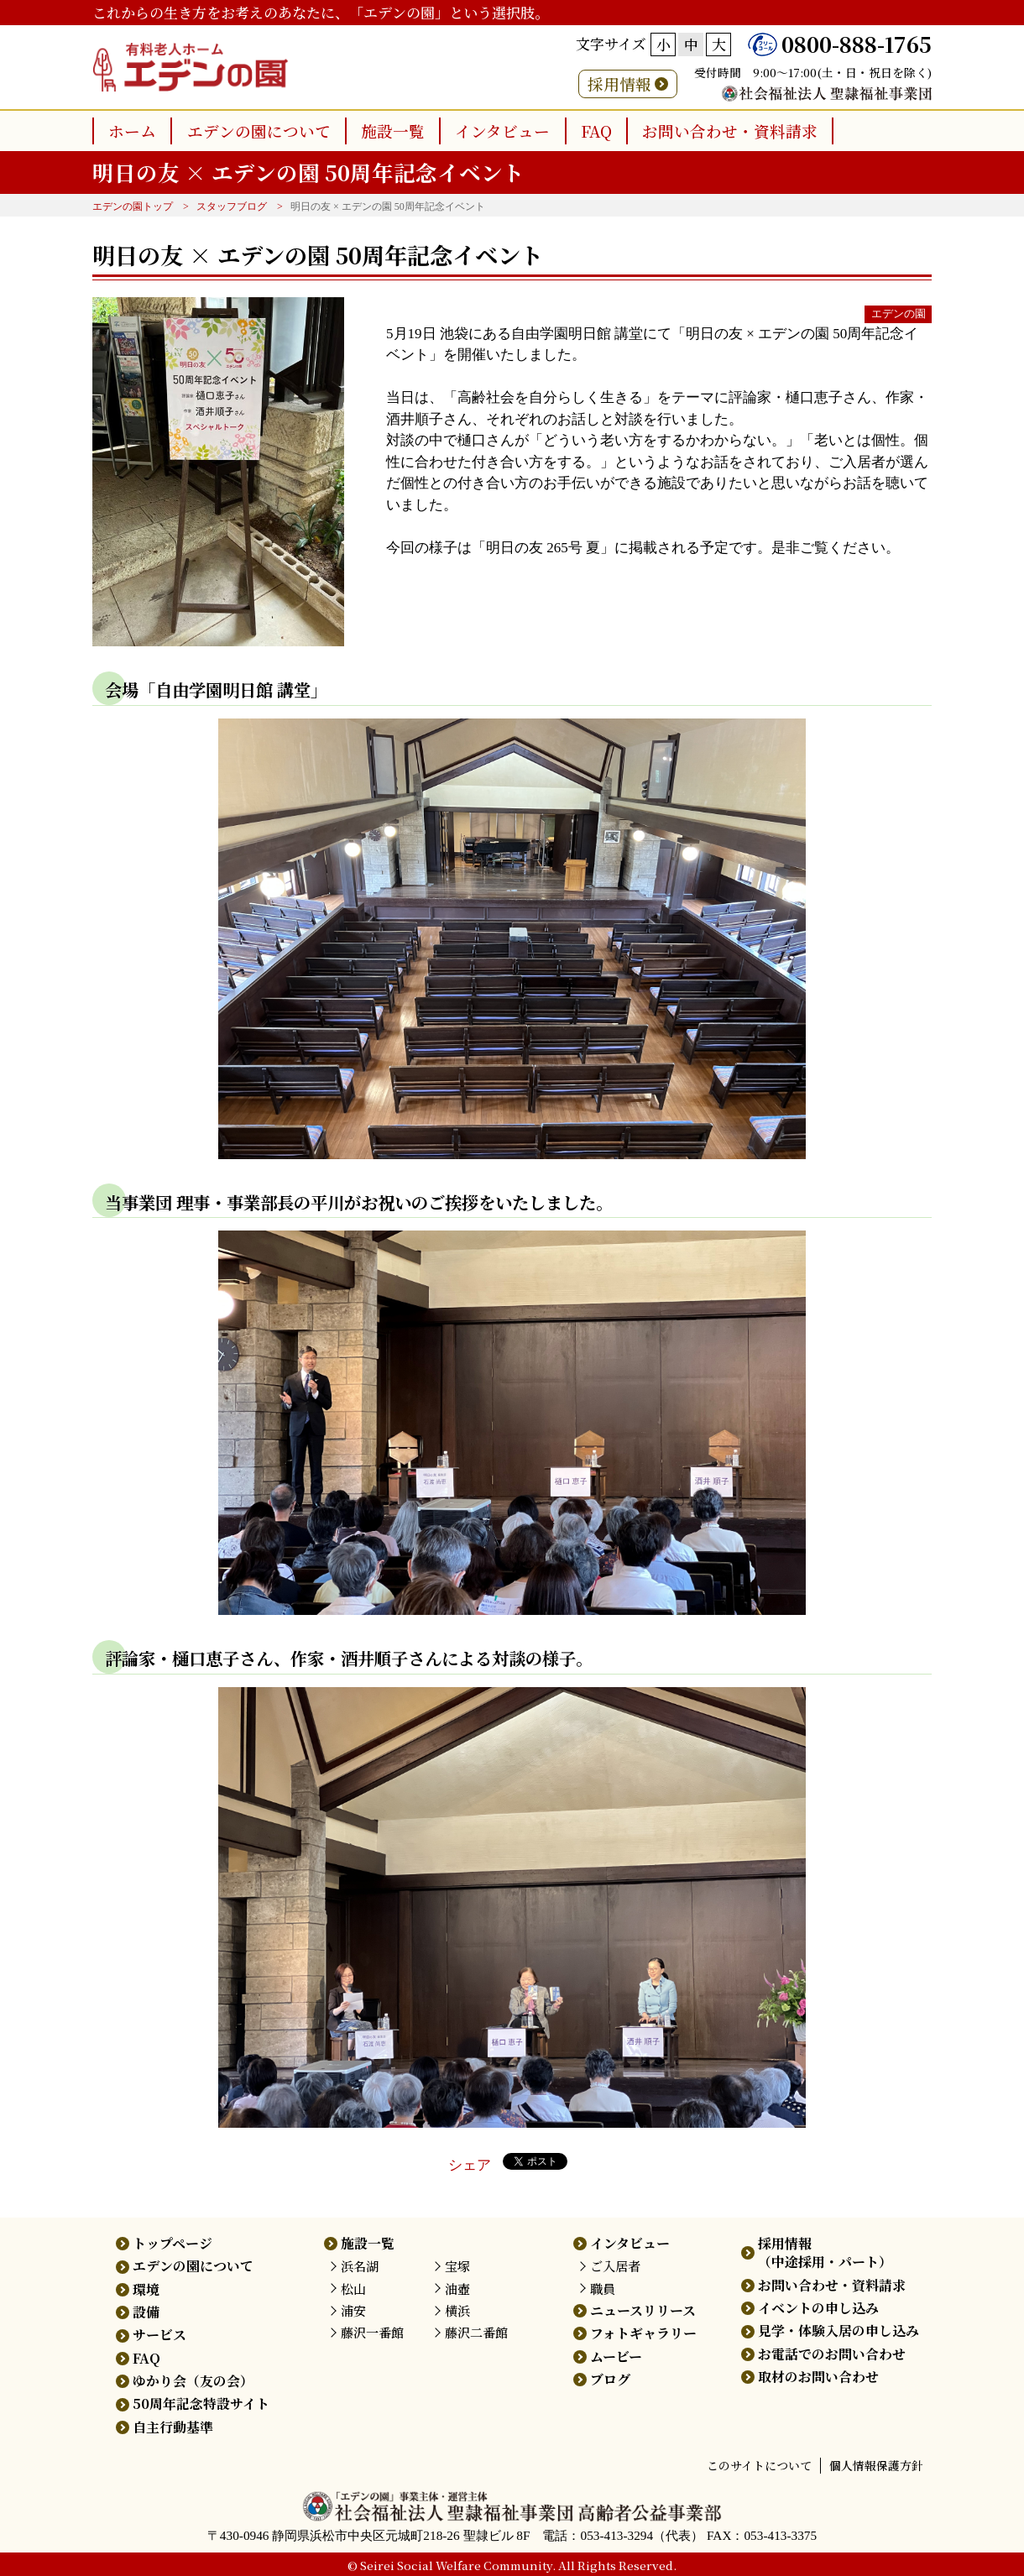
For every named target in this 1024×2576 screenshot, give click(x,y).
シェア (469, 2165)
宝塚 (457, 2266)
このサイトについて (759, 2465)
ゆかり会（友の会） (193, 2381)
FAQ (596, 130)
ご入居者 (615, 2266)
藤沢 (372, 2332)
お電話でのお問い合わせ (832, 2354)
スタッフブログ (231, 206)
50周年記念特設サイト (201, 2403)
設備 (146, 2312)
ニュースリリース (643, 2310)
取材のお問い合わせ (818, 2376)
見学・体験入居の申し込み (838, 2330)
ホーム (132, 130)
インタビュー (502, 130)
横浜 (457, 2310)
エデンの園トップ (132, 206)
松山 (353, 2288)
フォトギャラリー (643, 2333)
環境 (146, 2289)
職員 (602, 2288)
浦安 (353, 2310)
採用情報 (619, 83)
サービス (159, 2334)
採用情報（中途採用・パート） (825, 2252)
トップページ (172, 2243)
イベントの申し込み (818, 2307)
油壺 (457, 2288)
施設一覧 (393, 130)
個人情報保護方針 (876, 2465)
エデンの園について (259, 130)
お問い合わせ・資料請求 (730, 130)
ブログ (610, 2379)
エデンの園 (898, 314)
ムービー (616, 2356)
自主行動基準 (173, 2427)
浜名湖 (360, 2266)
